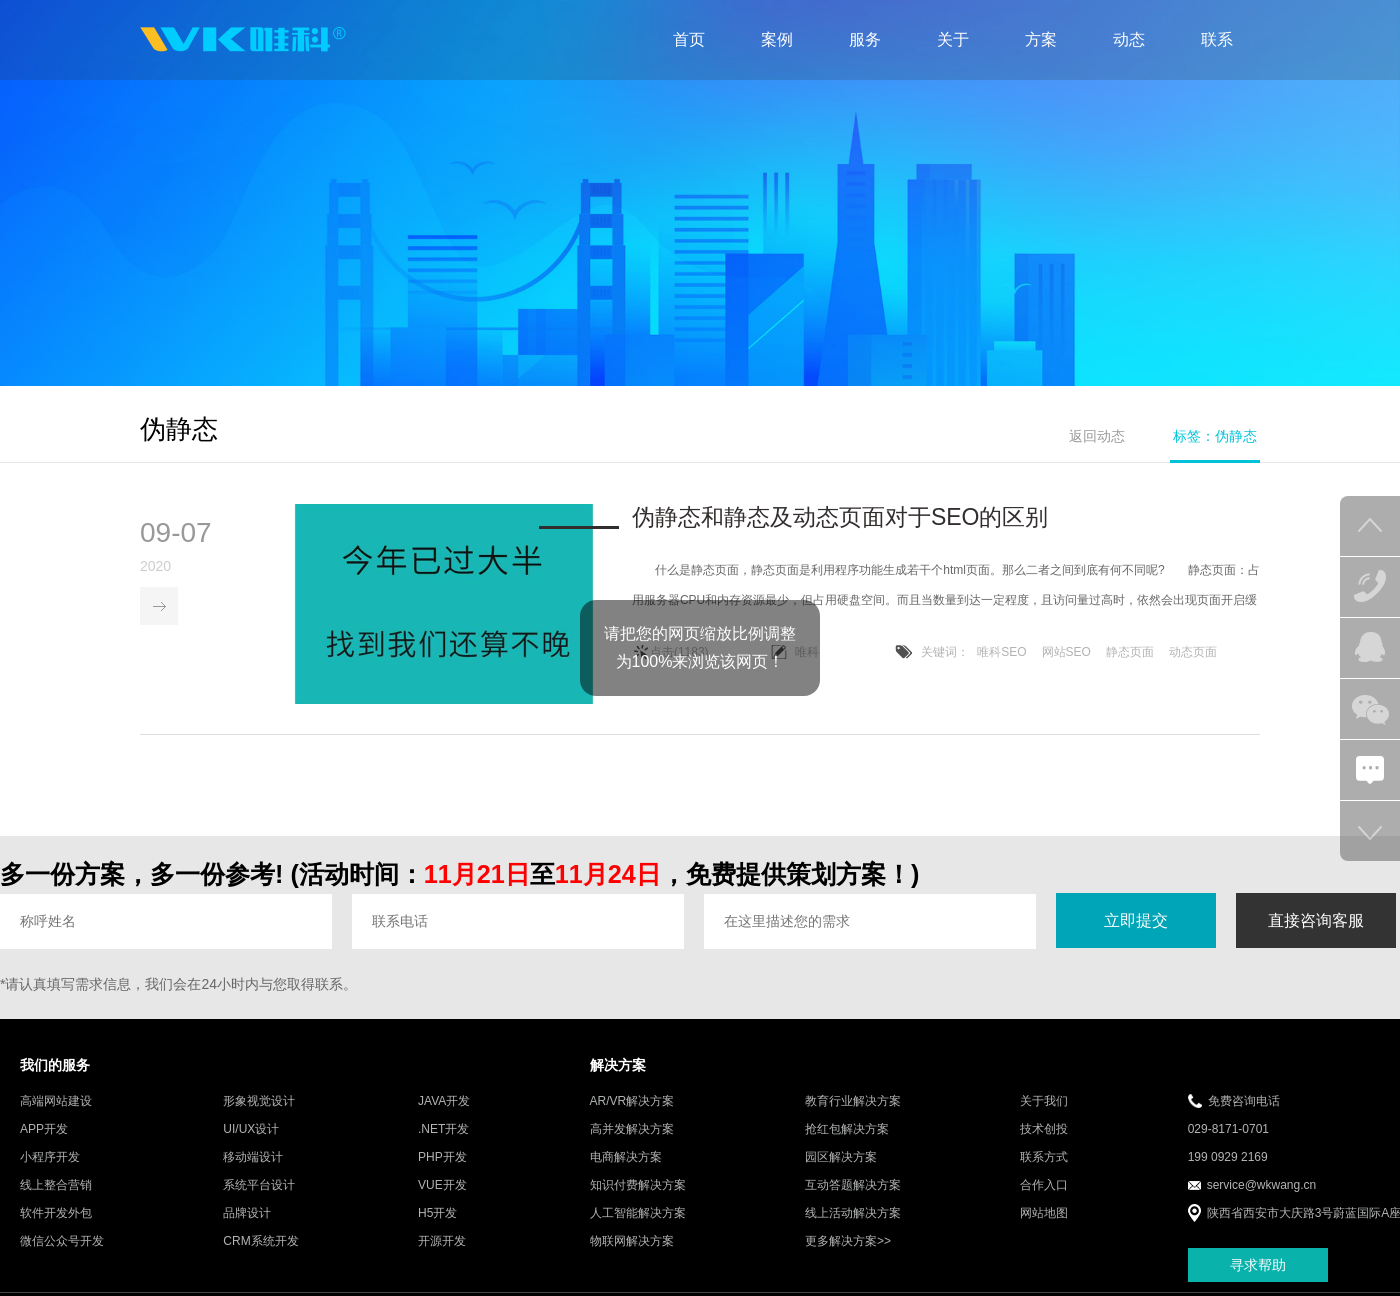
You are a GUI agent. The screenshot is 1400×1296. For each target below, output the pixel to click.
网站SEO (1066, 653)
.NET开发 (443, 1131)
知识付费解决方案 (638, 1187)
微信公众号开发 (62, 1243)
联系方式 (1044, 1159)
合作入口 (1044, 1187)
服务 (865, 39)
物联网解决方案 (632, 1243)
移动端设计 (253, 1159)
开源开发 (442, 1243)
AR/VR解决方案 (632, 1103)
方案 (1041, 39)
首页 (689, 39)
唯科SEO (1001, 653)
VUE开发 (442, 1187)
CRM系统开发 (260, 1243)
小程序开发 (50, 1159)
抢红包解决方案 (847, 1131)
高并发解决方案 (632, 1131)
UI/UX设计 (251, 1131)
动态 (1129, 39)
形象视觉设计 (259, 1103)
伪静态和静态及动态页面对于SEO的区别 (840, 518)
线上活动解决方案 (853, 1215)
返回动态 (1097, 436)
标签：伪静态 (1215, 436)
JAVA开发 (444, 1103)
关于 (953, 39)
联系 (1217, 39)
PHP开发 (442, 1159)
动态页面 (1193, 653)
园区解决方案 (841, 1159)
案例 (777, 39)
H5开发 (437, 1215)
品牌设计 (247, 1215)
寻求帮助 (1258, 1266)
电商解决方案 (626, 1159)
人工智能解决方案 (638, 1215)
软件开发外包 (56, 1215)
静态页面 (1130, 653)
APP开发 (44, 1131)
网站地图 (1044, 1215)
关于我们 (1044, 1103)
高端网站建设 (56, 1103)
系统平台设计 (259, 1187)
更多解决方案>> (848, 1243)
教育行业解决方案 (853, 1103)
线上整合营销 (56, 1187)
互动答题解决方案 (853, 1187)
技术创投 (1044, 1131)
